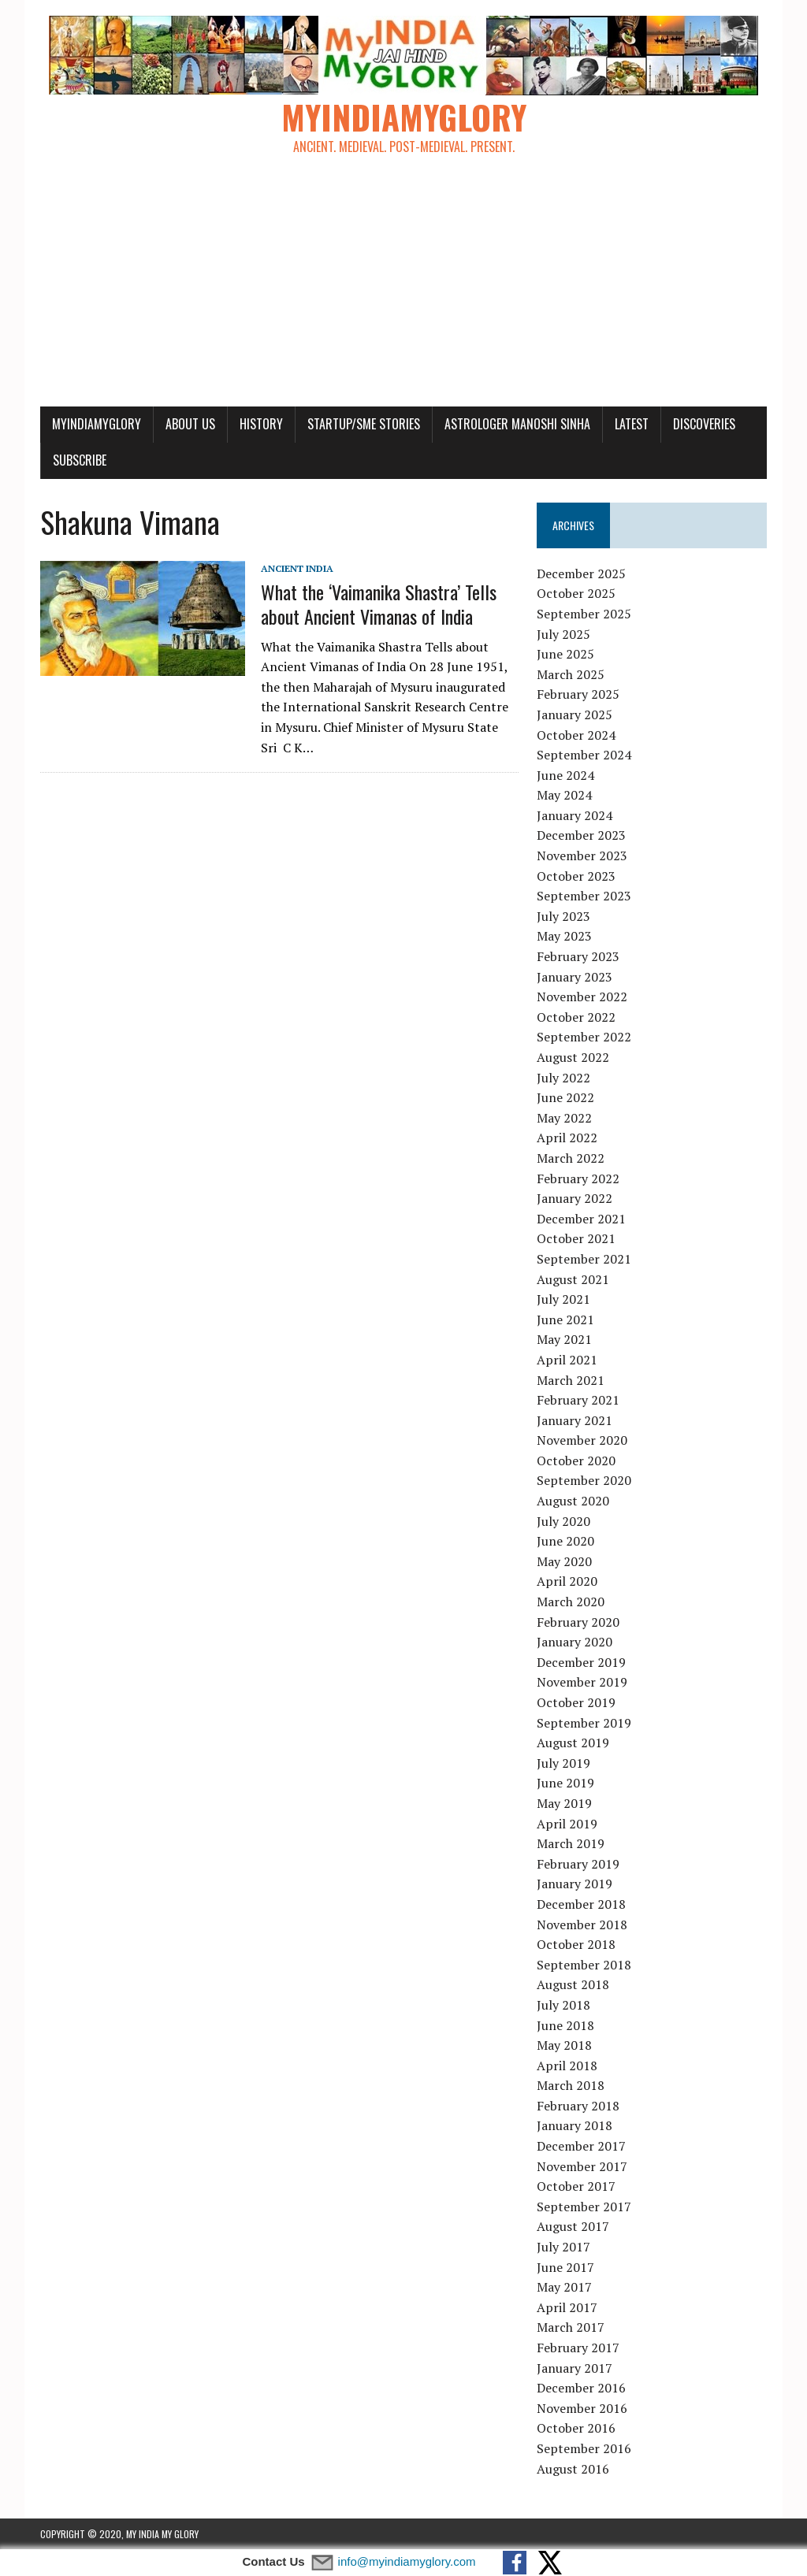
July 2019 (563, 1763)
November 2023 (582, 855)
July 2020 (563, 1521)
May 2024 (564, 795)
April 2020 (567, 1581)
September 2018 (584, 1964)
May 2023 (564, 936)
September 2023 (584, 895)
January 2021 (574, 1420)
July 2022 (563, 1077)
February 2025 (578, 694)
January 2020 (574, 1641)
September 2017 (584, 2206)
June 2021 (565, 1319)
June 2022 (565, 1097)
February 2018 (578, 2105)
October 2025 (576, 593)
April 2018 (567, 2065)
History (261, 423)
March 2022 (570, 1158)
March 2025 (570, 674)
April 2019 (567, 1823)
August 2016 (573, 2469)
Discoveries (704, 423)
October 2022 (576, 1017)
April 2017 (567, 2307)
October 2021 (576, 1238)
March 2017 (570, 2327)
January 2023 (574, 976)
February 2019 (578, 1864)
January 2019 (574, 1883)
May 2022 (564, 1118)
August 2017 (573, 2226)
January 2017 (574, 2368)
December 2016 (581, 2387)
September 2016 (584, 2448)
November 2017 (582, 2166)
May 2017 (564, 2287)
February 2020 (578, 1622)
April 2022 (567, 1137)
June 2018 (565, 2025)
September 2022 (584, 1036)
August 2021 (573, 1279)
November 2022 (582, 996)
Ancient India (297, 568)
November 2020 (582, 1440)
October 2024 (576, 735)
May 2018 (564, 2045)
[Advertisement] (403, 288)
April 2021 (567, 1359)
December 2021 (581, 1218)
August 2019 (573, 1742)
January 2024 (574, 815)
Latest (632, 423)
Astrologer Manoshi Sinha (517, 423)
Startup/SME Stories (363, 423)
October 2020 (576, 1460)
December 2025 (581, 573)
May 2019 (564, 1803)
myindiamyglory (96, 423)
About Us (190, 423)
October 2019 (576, 1702)
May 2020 (564, 1561)
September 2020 (584, 1480)
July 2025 (563, 634)
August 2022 (573, 1057)
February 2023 (578, 956)
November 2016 (582, 2408)
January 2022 (574, 1198)
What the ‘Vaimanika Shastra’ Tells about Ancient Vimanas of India (378, 603)
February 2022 (578, 1178)
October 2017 (576, 2186)
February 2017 (578, 2347)
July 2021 (563, 1299)
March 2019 (570, 1843)
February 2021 (578, 1400)
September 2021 (584, 1259)
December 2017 (581, 2146)
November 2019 (582, 1682)
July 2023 (563, 916)
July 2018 (563, 2005)
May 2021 (564, 1339)
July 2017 (563, 2246)
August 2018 (573, 1984)
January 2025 (574, 714)
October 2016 (576, 2428)
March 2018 (570, 2085)
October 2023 (576, 876)
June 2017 (565, 2267)
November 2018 (582, 1924)
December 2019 (581, 1662)
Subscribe (79, 460)
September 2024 (584, 754)
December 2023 (581, 835)
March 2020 (570, 1601)
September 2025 (584, 613)
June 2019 (565, 1782)
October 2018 (576, 1944)
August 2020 (573, 1500)
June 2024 (565, 775)
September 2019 (584, 1723)
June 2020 (565, 1541)
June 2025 (565, 654)
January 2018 (574, 2125)
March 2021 (570, 1380)
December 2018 (581, 1904)
